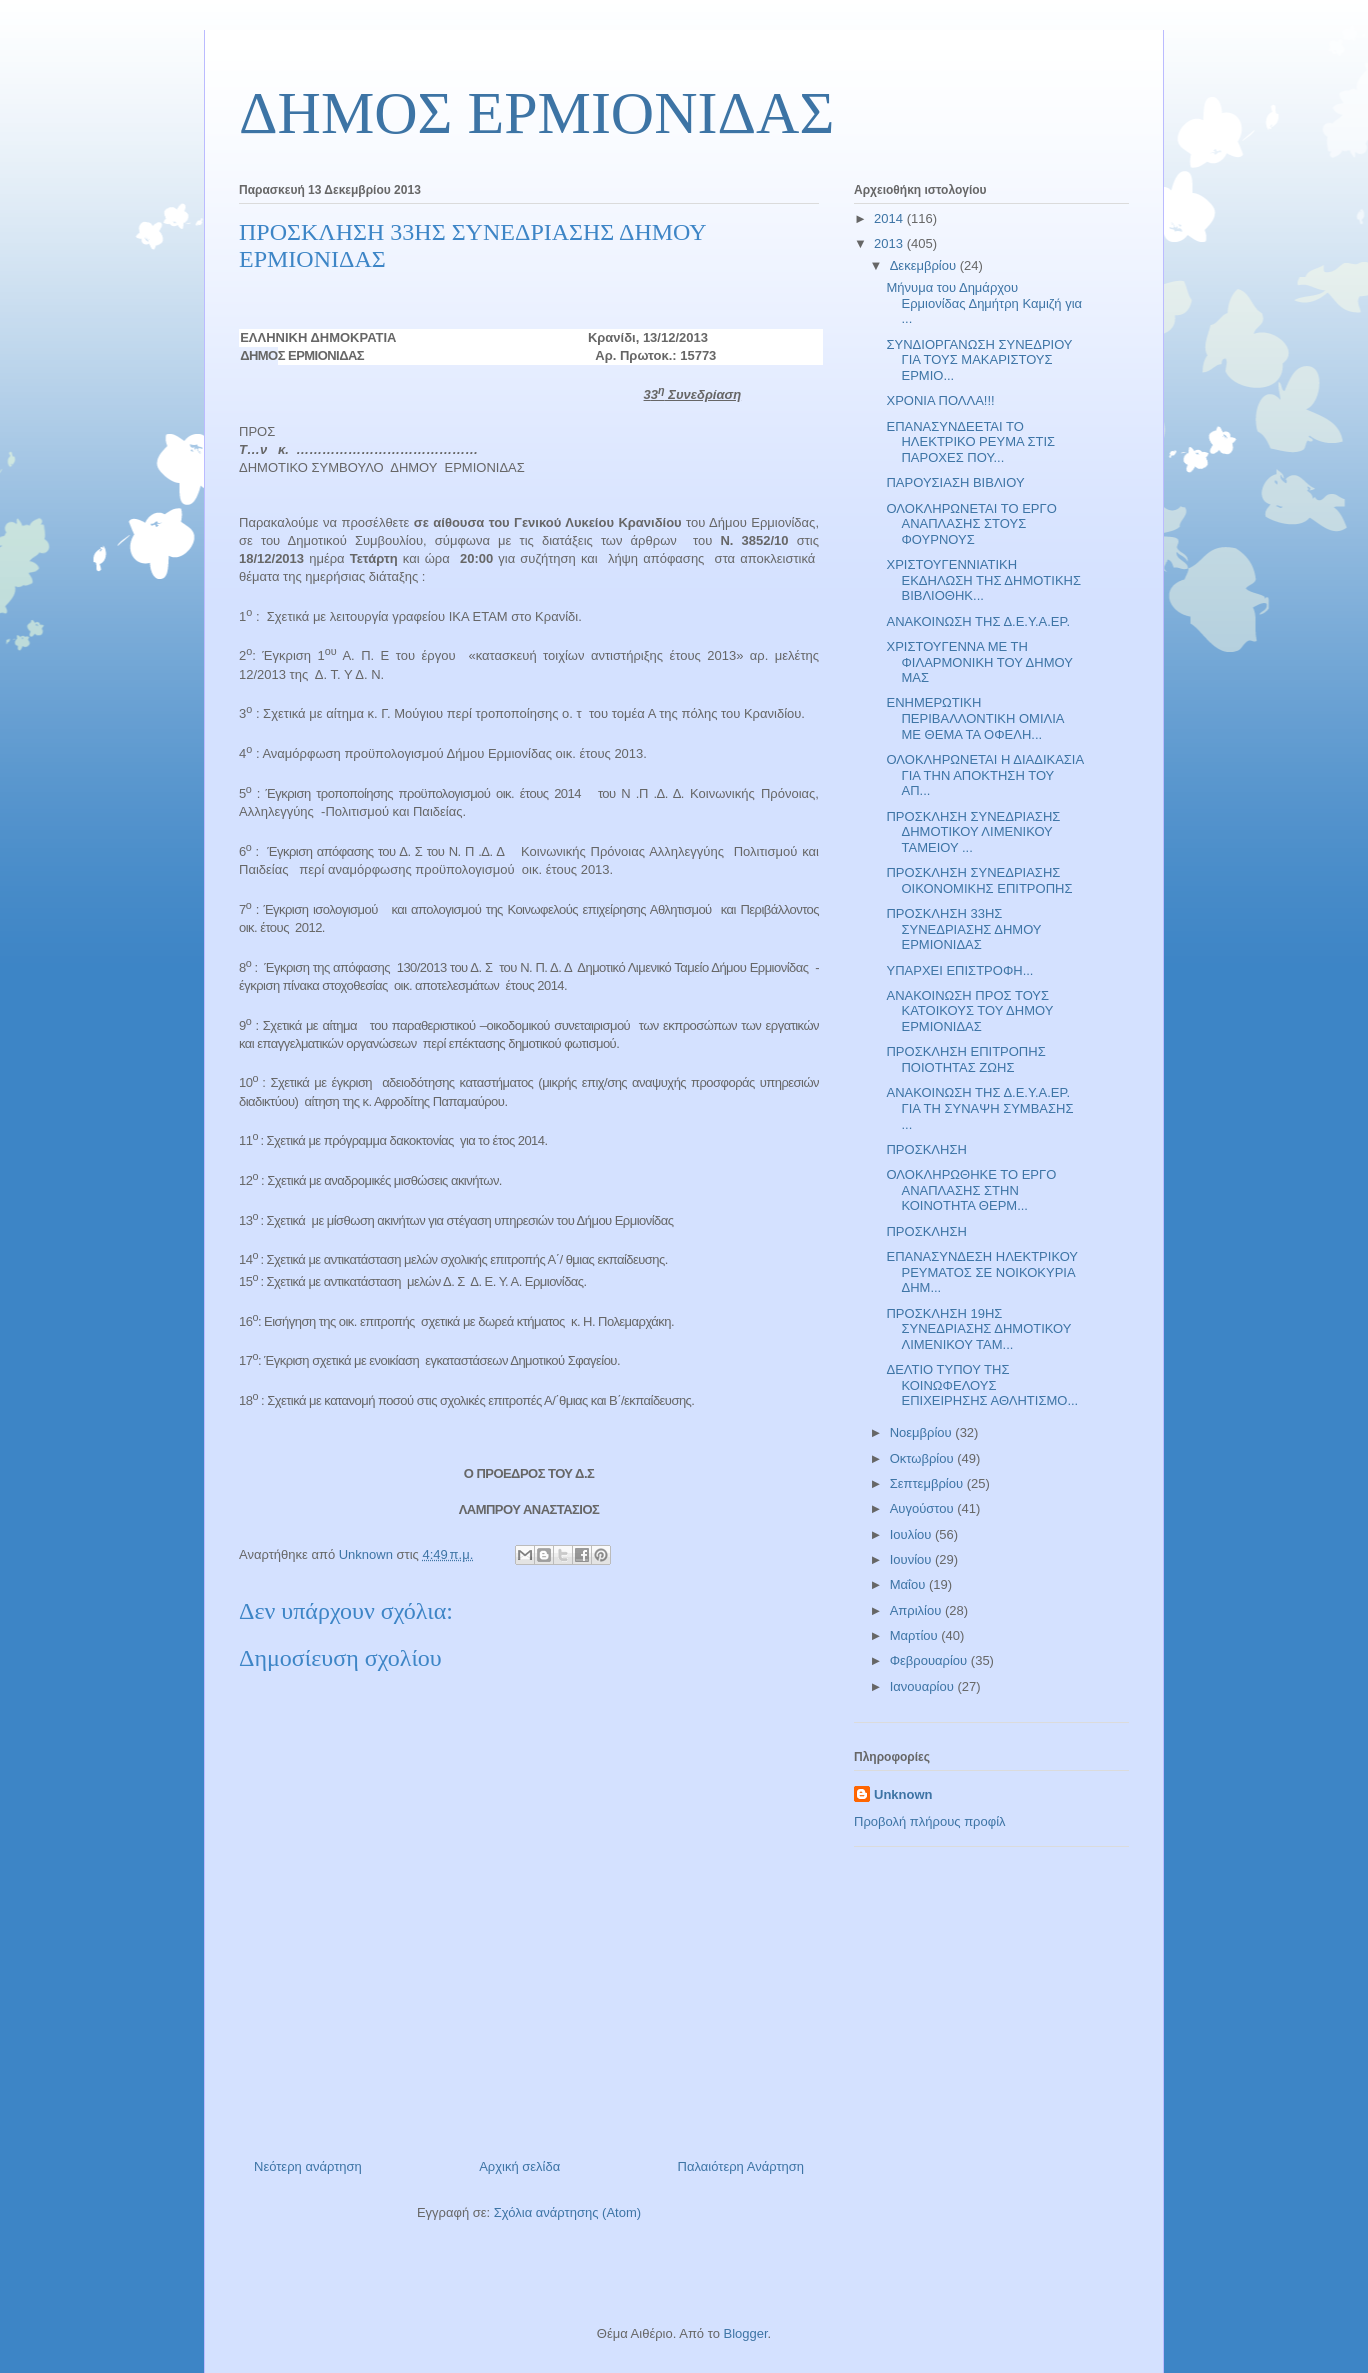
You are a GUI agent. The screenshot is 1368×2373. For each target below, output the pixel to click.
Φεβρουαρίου (930, 1660)
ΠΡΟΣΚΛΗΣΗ (926, 1149)
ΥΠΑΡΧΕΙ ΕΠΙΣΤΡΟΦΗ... (959, 970)
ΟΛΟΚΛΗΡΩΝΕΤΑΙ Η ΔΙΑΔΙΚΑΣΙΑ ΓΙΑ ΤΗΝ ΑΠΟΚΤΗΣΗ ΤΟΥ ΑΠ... (984, 775)
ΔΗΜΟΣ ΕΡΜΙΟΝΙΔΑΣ (536, 113)
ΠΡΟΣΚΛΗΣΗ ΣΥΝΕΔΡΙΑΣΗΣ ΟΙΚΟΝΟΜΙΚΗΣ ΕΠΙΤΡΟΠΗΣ (979, 880)
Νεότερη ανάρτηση (308, 2166)
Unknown (903, 1794)
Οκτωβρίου (923, 1458)
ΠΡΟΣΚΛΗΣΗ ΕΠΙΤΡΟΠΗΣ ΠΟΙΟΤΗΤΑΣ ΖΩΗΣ (965, 1059)
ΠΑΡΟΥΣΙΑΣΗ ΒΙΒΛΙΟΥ (955, 482)
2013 (890, 243)
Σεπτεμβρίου (928, 1483)
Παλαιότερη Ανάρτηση (741, 2166)
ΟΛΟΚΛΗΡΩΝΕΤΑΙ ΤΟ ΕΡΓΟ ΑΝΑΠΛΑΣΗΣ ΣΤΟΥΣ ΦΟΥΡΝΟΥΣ (971, 524)
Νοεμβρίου (923, 1432)
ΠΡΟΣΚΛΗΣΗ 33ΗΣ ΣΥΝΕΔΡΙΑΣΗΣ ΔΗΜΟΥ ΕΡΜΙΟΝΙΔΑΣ (963, 929)
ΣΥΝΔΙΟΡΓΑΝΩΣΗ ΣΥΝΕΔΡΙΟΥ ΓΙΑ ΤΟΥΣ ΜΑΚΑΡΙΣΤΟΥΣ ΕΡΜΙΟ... (979, 360)
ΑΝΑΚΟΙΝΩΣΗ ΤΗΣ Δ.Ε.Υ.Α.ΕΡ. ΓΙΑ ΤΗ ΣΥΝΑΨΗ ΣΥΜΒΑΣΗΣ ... (979, 1108)
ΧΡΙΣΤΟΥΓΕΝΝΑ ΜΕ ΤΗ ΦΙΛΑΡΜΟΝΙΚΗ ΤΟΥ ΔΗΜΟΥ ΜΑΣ (979, 662)
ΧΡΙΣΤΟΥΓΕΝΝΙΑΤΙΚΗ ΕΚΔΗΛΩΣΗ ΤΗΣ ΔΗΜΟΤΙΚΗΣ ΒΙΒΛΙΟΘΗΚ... (983, 580)
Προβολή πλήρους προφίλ (930, 1821)
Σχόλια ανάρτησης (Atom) (567, 2212)
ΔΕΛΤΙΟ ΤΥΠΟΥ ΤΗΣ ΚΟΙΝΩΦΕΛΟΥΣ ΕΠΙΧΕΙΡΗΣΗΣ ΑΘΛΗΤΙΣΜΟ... (982, 1385)
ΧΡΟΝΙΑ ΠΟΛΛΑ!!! (940, 400)
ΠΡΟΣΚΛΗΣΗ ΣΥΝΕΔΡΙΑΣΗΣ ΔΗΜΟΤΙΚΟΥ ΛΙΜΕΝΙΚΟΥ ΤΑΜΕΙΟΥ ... (973, 832)
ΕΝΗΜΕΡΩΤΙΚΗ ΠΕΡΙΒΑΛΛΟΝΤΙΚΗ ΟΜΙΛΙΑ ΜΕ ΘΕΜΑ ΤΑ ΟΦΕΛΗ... (974, 718)
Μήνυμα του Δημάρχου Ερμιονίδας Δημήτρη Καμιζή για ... (984, 303)
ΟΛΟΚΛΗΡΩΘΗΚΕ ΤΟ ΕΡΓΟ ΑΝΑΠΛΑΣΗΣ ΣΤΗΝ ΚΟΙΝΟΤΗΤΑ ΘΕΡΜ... (971, 1190)
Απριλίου (917, 1610)
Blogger (745, 2333)
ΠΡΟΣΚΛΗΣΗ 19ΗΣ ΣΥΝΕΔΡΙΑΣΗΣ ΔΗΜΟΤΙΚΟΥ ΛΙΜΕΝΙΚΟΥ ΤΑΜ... (978, 1329)
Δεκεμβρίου (925, 265)
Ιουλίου (912, 1534)
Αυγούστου (924, 1508)
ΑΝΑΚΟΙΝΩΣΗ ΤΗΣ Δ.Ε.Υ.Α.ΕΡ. (978, 621)
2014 (890, 218)
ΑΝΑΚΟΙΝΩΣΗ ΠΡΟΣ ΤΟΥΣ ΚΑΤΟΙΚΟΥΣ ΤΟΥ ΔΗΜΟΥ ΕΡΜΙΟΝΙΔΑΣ (969, 1011)
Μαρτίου (916, 1635)
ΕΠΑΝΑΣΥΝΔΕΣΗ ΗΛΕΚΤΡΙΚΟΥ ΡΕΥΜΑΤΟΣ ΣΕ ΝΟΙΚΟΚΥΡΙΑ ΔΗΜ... (981, 1272)
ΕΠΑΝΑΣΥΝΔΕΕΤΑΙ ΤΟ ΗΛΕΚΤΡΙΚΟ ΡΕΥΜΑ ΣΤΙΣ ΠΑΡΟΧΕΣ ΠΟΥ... (970, 442)
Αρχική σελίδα (519, 2166)
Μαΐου (909, 1584)
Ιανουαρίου (924, 1686)
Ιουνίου (912, 1559)
